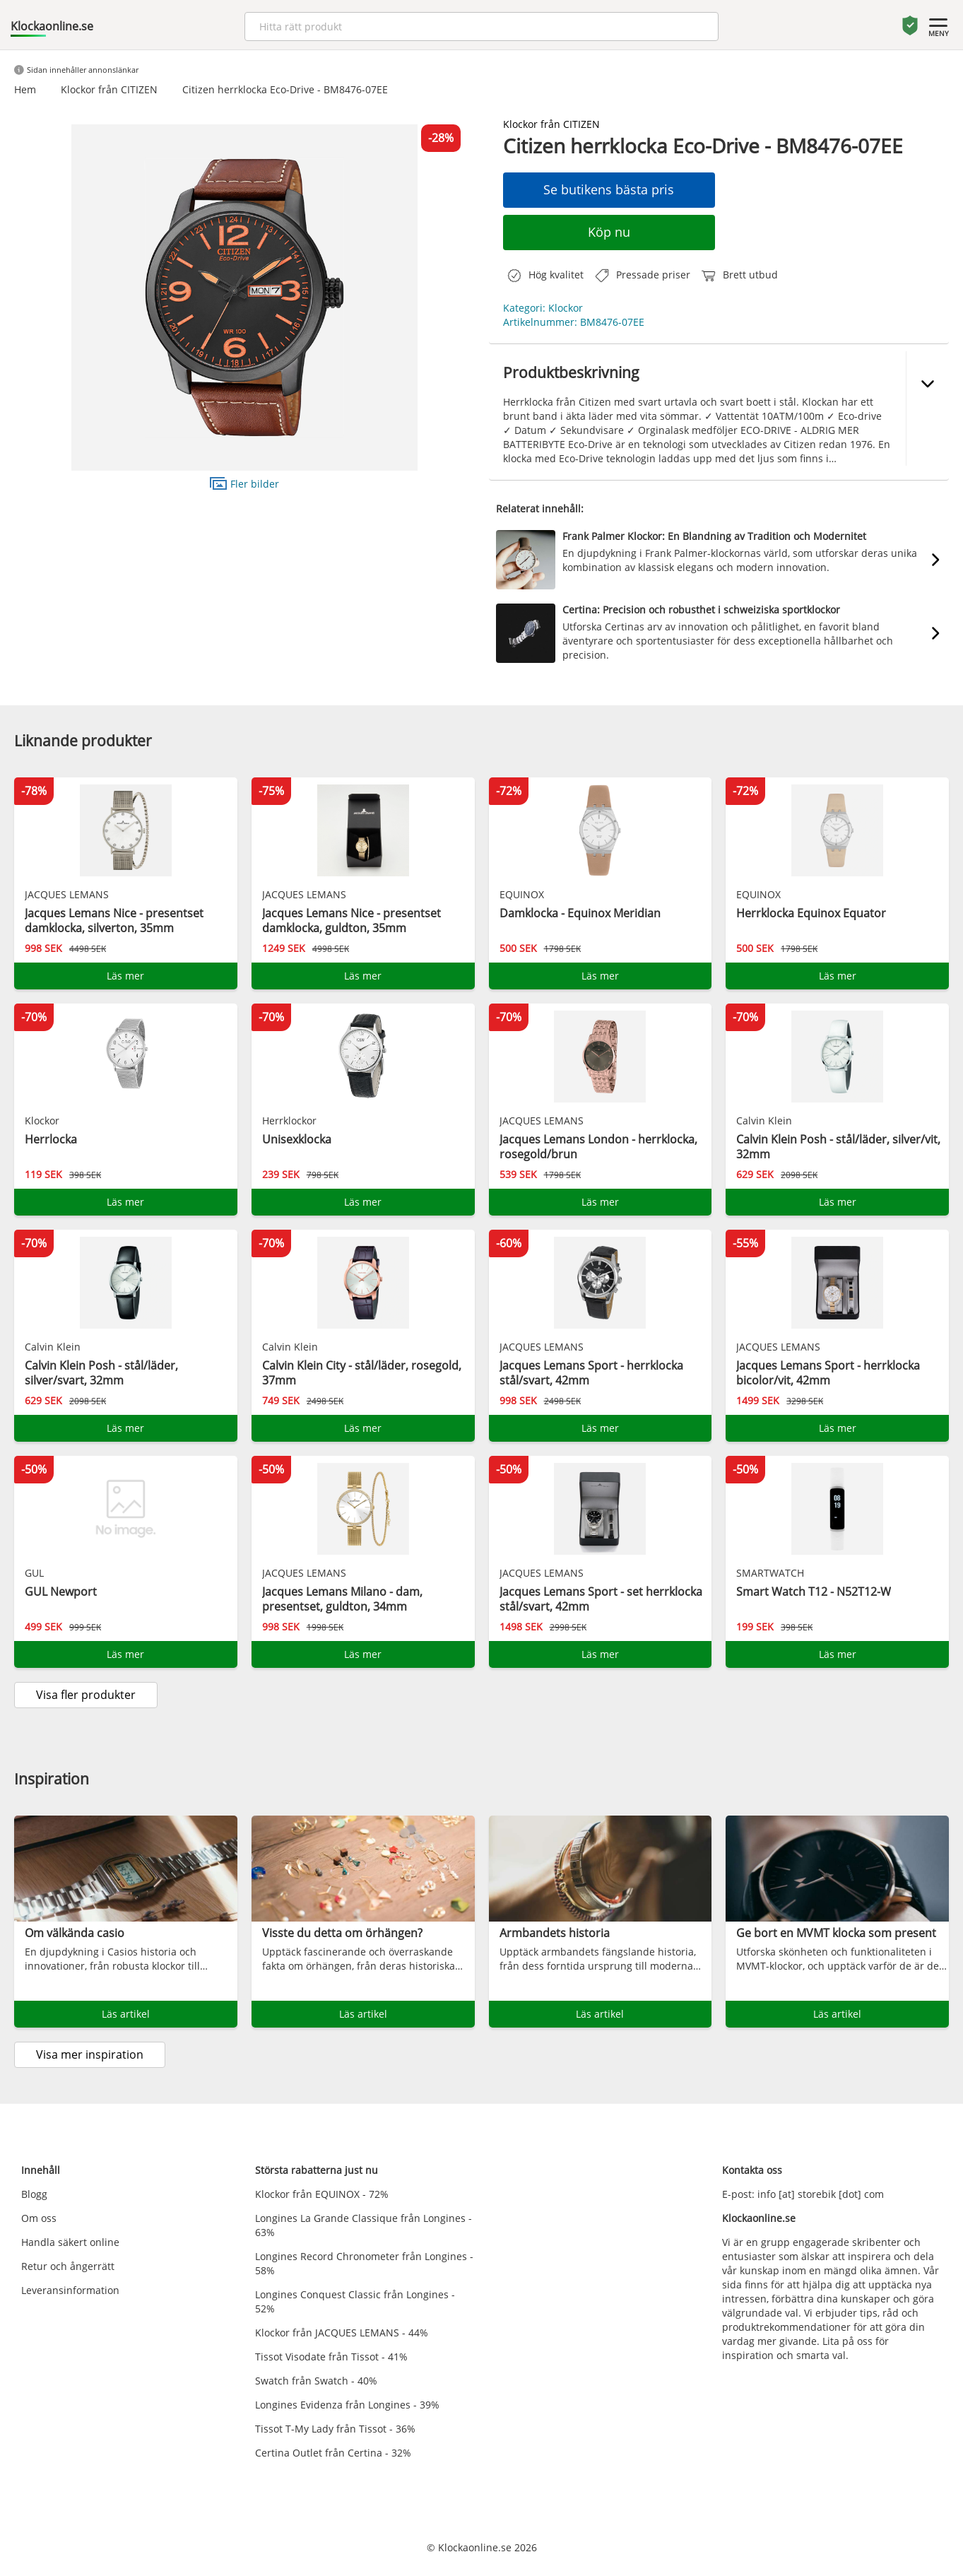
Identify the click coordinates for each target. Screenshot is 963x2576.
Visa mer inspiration (89, 2054)
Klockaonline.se (52, 26)
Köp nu (609, 231)
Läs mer (125, 975)
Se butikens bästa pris (608, 189)
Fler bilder (244, 483)
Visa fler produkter (86, 1694)
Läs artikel (126, 2014)
